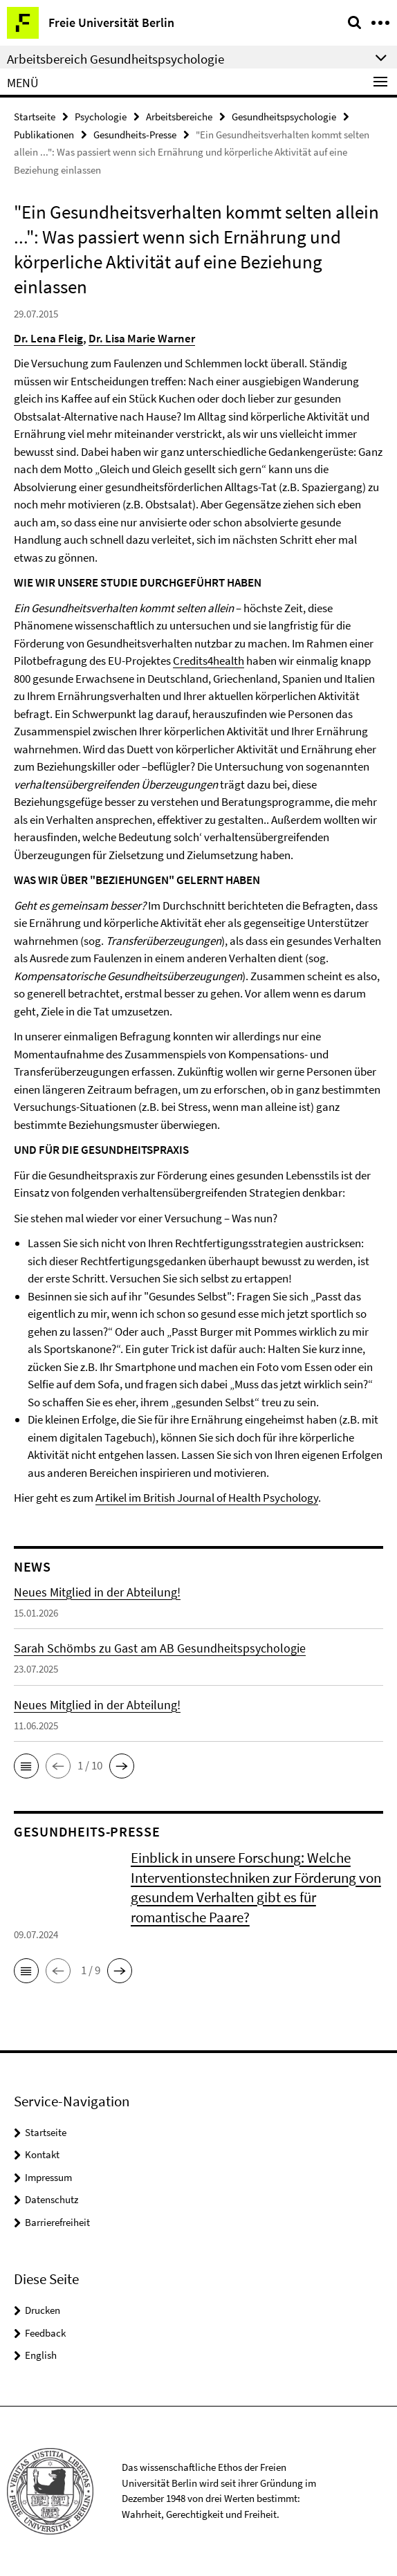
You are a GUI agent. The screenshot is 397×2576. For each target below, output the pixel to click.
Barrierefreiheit (57, 2222)
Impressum (48, 2177)
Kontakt (42, 2154)
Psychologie (101, 116)
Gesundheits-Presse (134, 134)
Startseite (34, 116)
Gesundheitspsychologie (284, 116)
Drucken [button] (42, 2310)
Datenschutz (51, 2199)
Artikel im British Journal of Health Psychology (206, 1497)
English (41, 2355)
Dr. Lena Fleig (48, 338)
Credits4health (208, 660)
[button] (26, 1766)
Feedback (45, 2332)
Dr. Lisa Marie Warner (142, 338)
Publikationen (44, 134)
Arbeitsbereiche (179, 116)
